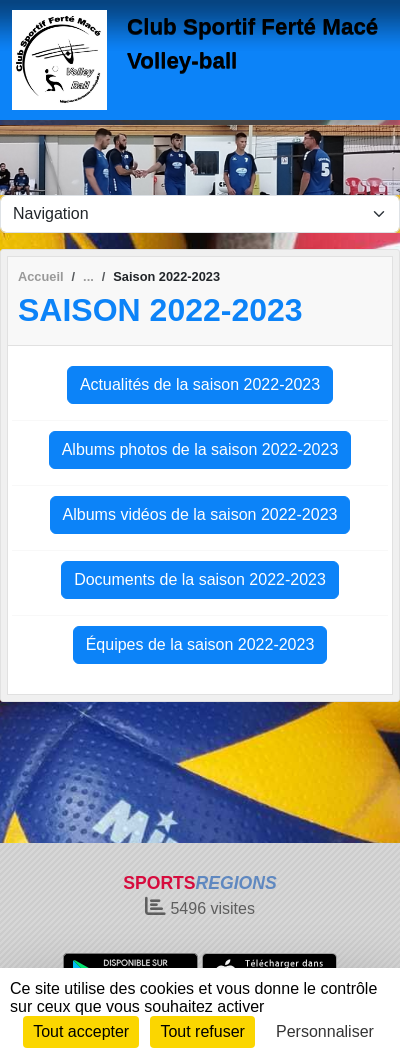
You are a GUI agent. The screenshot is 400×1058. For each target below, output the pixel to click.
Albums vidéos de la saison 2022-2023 (200, 514)
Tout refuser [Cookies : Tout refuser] (202, 1031)
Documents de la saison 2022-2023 (200, 579)
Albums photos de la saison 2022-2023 (200, 449)
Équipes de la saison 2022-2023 (200, 644)
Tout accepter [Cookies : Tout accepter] (81, 1031)
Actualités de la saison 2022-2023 (200, 384)
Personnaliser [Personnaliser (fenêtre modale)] (325, 1031)
